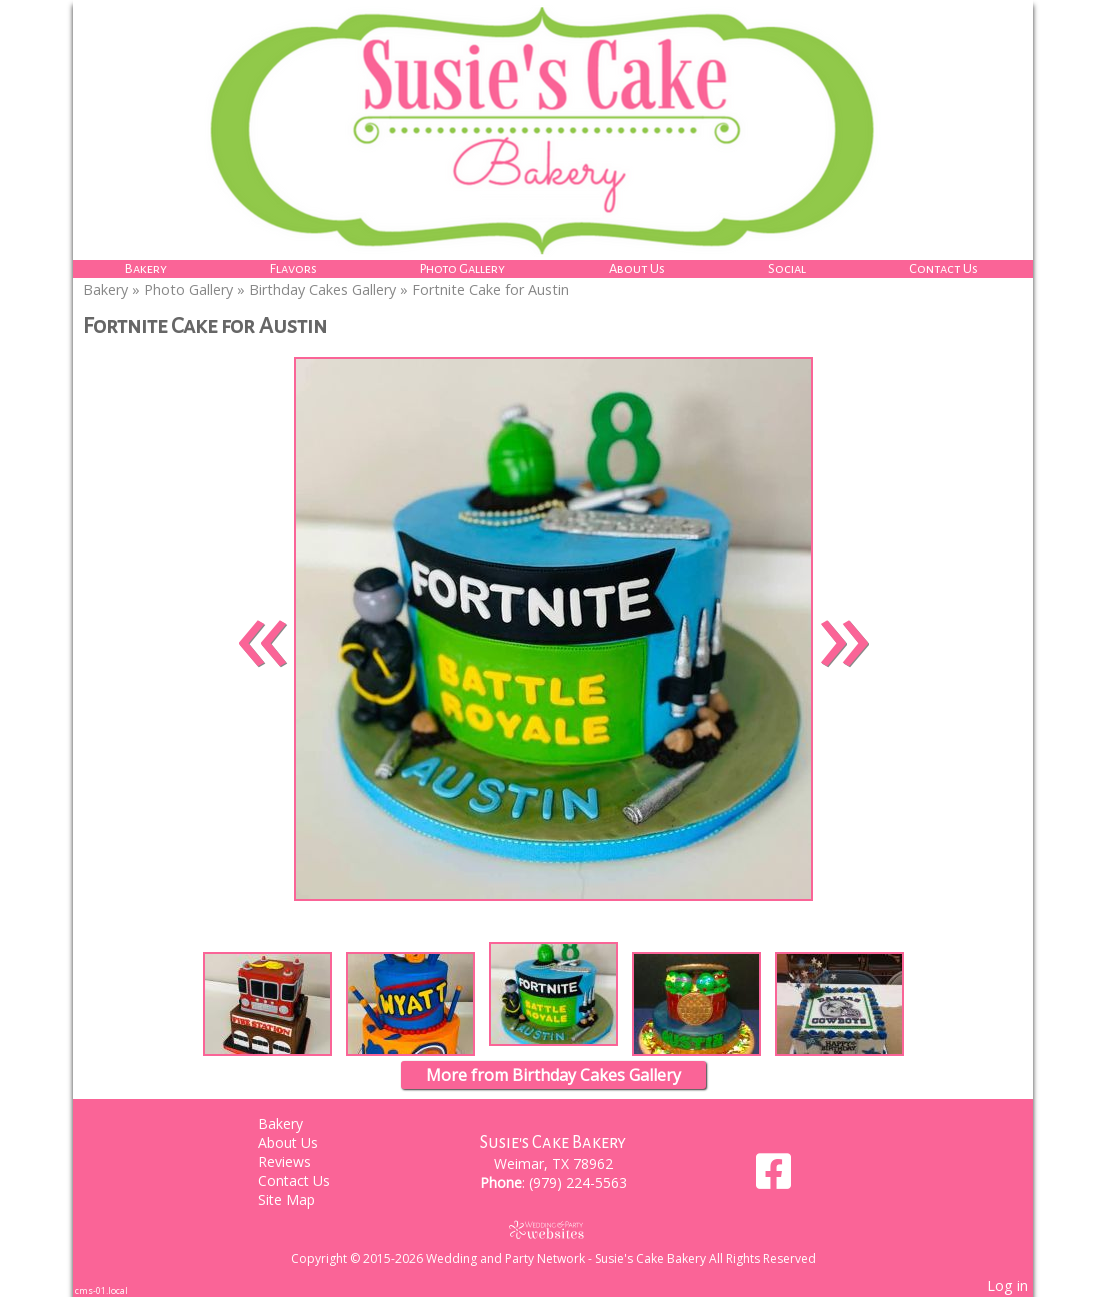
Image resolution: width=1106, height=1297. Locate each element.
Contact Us (943, 268)
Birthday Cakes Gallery (322, 289)
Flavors (293, 268)
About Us (637, 268)
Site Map (301, 1199)
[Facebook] (773, 1178)
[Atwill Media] (553, 1229)
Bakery (146, 268)
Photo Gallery (462, 268)
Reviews (299, 1161)
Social (787, 268)
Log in (1007, 1285)
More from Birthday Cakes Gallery (553, 1075)
